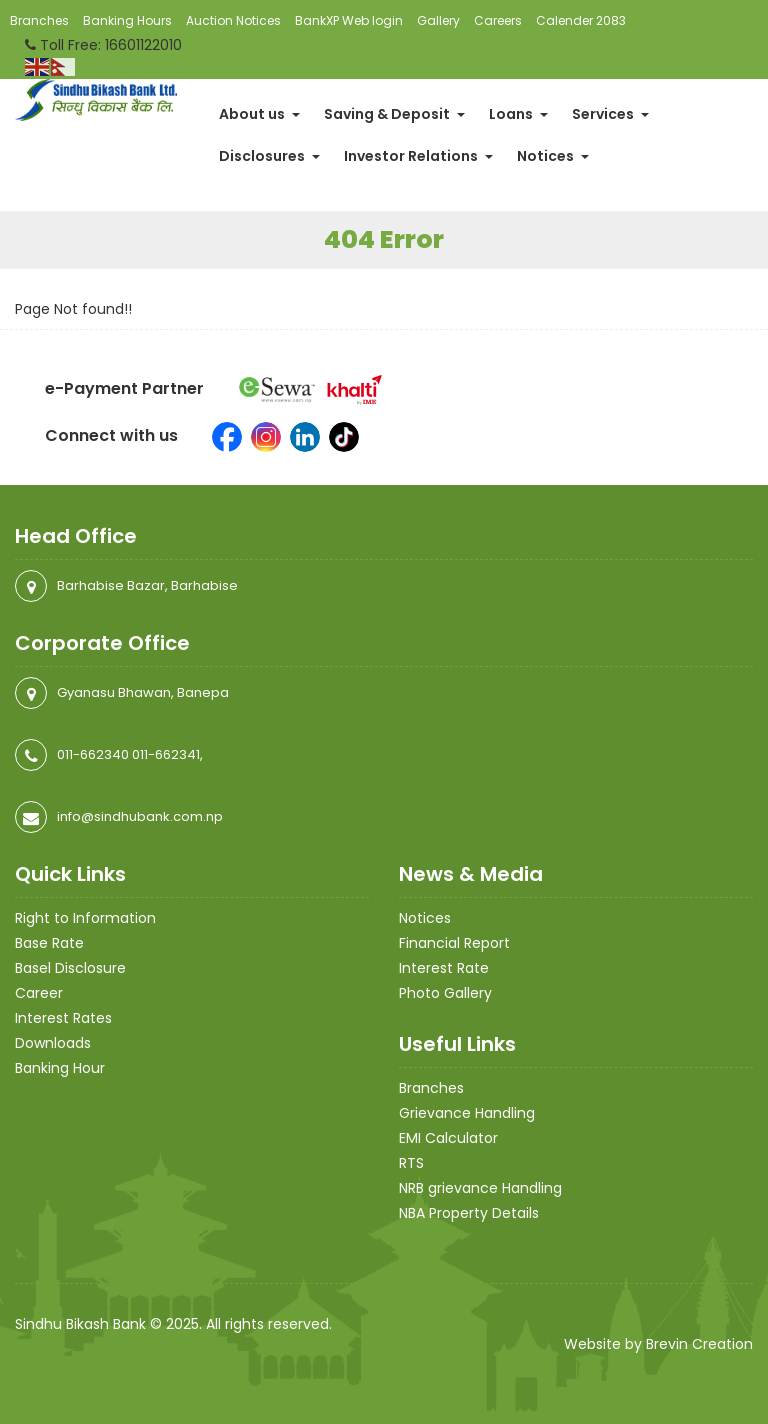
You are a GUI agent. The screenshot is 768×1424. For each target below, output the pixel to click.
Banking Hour (60, 1068)
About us (259, 114)
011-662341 (166, 754)
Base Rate (49, 943)
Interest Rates (63, 1018)
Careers (498, 20)
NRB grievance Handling (480, 1188)
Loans (518, 114)
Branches (39, 20)
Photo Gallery (445, 993)
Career (39, 993)
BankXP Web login (349, 20)
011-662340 (93, 754)
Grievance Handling (467, 1113)
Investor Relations (418, 156)
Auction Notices (233, 20)
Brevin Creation (699, 1344)
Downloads (53, 1043)
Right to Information (85, 918)
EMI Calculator (448, 1138)
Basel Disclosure (70, 968)
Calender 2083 (581, 20)
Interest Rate (444, 968)
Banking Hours (127, 20)
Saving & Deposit (394, 114)
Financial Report (454, 943)
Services (610, 114)
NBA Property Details (469, 1213)
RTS (411, 1163)
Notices (553, 156)
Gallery (438, 20)
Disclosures (269, 156)
